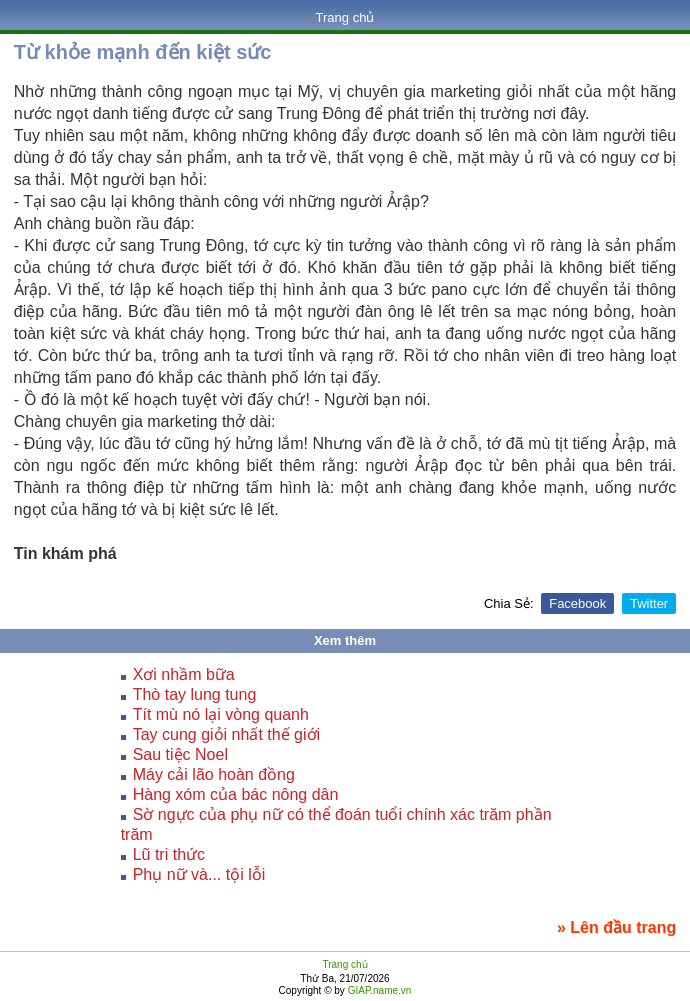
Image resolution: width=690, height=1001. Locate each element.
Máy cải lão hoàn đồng (214, 774)
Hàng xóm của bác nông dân (236, 794)
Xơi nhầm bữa (184, 674)
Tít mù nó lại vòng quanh (221, 714)
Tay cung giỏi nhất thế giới (226, 734)
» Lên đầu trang (616, 927)
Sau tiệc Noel (180, 754)
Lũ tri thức (169, 854)
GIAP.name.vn (378, 990)
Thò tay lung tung (195, 694)
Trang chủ (345, 17)
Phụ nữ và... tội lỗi (199, 874)
